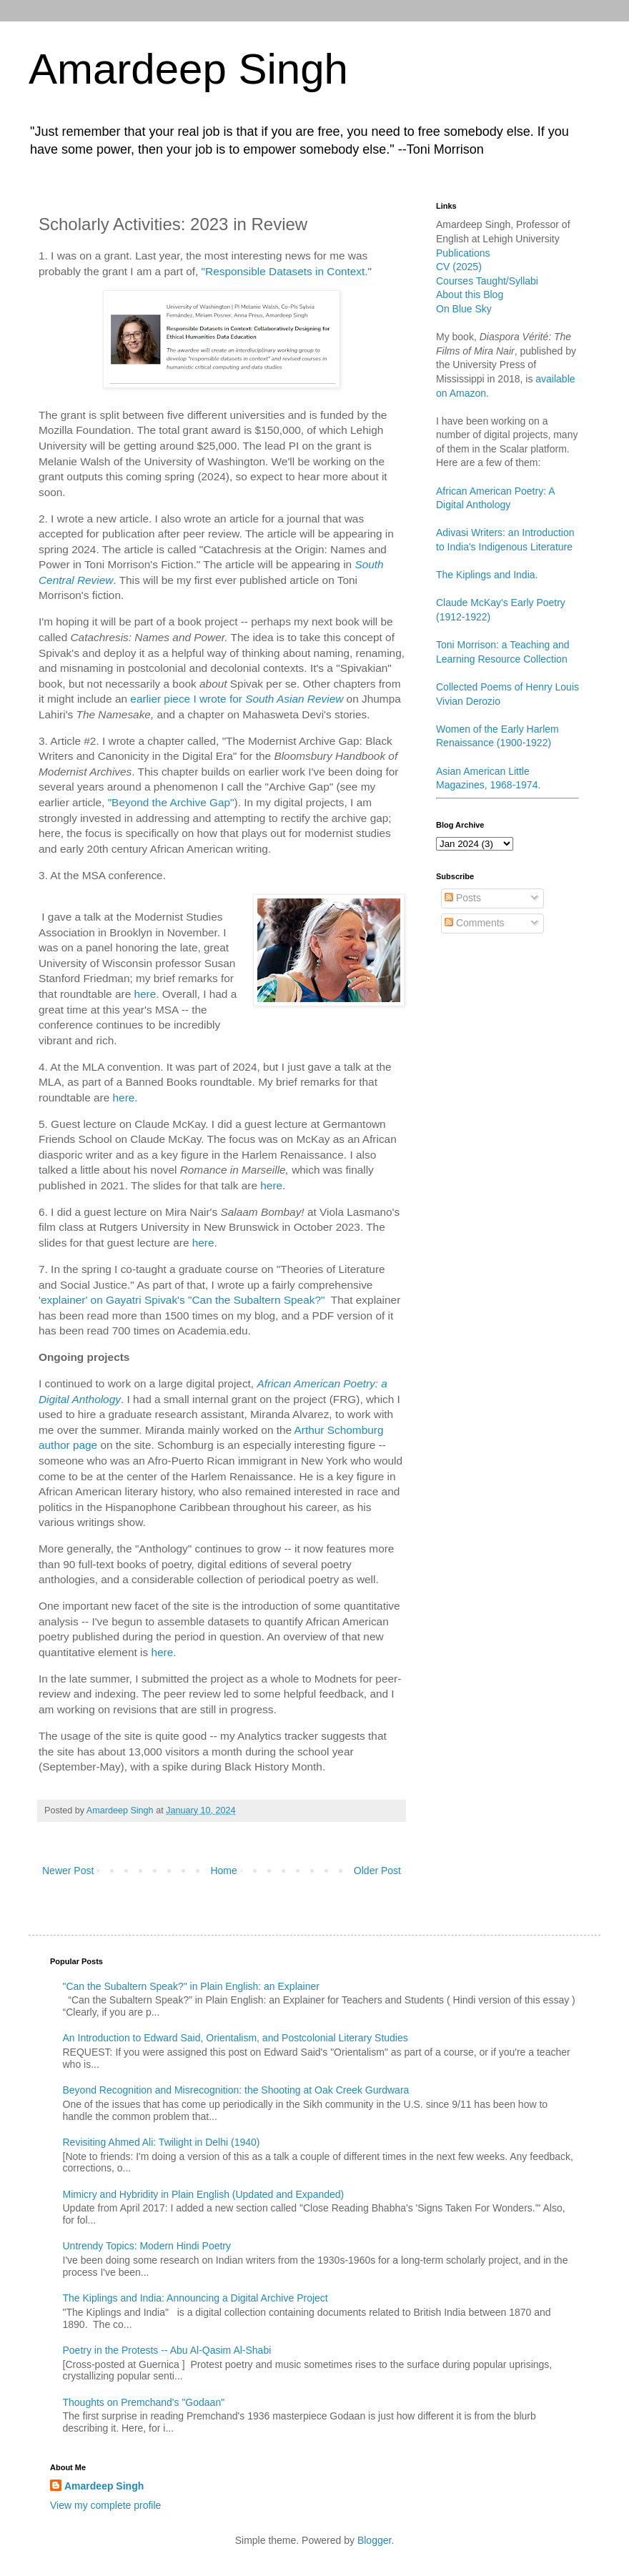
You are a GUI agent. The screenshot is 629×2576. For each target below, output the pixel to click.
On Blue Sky (464, 308)
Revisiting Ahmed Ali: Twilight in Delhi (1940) (161, 2142)
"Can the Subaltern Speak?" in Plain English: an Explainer (191, 1986)
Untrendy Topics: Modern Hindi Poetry (147, 2245)
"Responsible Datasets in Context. (285, 271)
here (145, 994)
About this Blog (469, 294)
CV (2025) (459, 266)
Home (223, 1870)
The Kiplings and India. (487, 574)
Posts (463, 897)
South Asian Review (294, 699)
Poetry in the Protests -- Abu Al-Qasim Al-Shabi (167, 2350)
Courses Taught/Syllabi (487, 281)
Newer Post (68, 1870)
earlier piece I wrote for (187, 699)
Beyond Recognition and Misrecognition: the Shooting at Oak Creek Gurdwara (236, 2090)
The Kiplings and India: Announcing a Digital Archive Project (195, 2298)
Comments (475, 922)
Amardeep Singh (188, 69)
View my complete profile (105, 2505)
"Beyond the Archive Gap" (171, 802)
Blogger (374, 2540)
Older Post (377, 1870)
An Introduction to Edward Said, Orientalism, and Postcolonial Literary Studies (235, 2038)
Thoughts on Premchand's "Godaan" (144, 2402)
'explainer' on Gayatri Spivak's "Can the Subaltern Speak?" (182, 1300)
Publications (463, 253)
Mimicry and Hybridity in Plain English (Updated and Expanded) (204, 2194)
